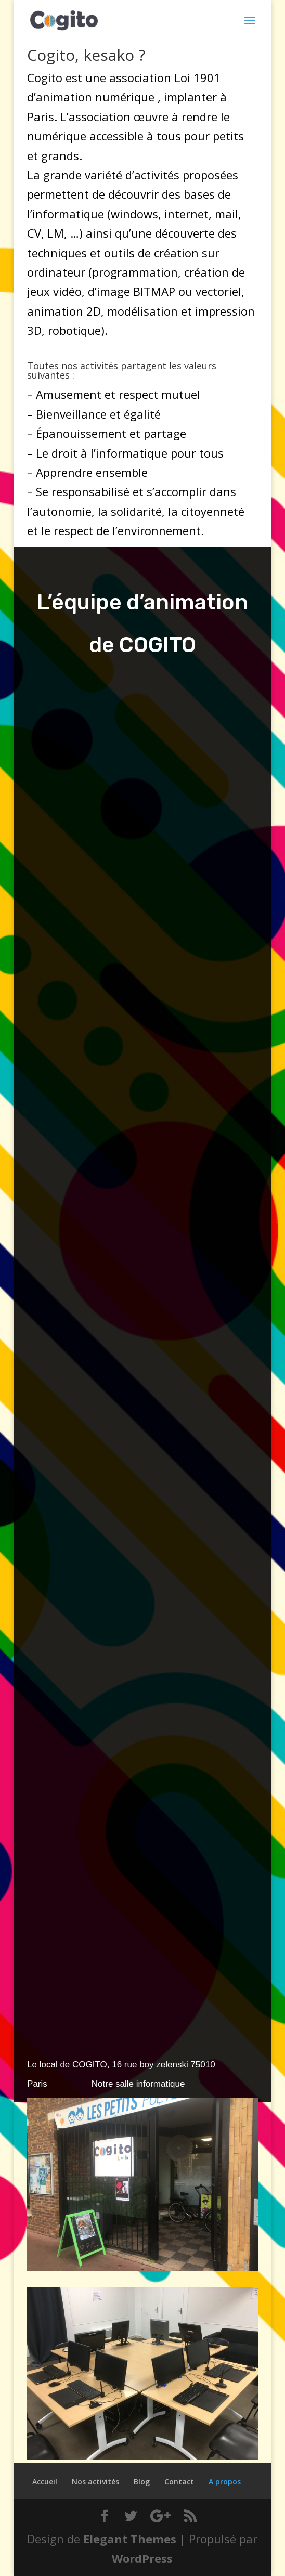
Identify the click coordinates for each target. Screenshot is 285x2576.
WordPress (142, 2558)
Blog (142, 2482)
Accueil (44, 2482)
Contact (179, 2482)
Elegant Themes (129, 2538)
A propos (225, 2482)
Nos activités (95, 2482)
